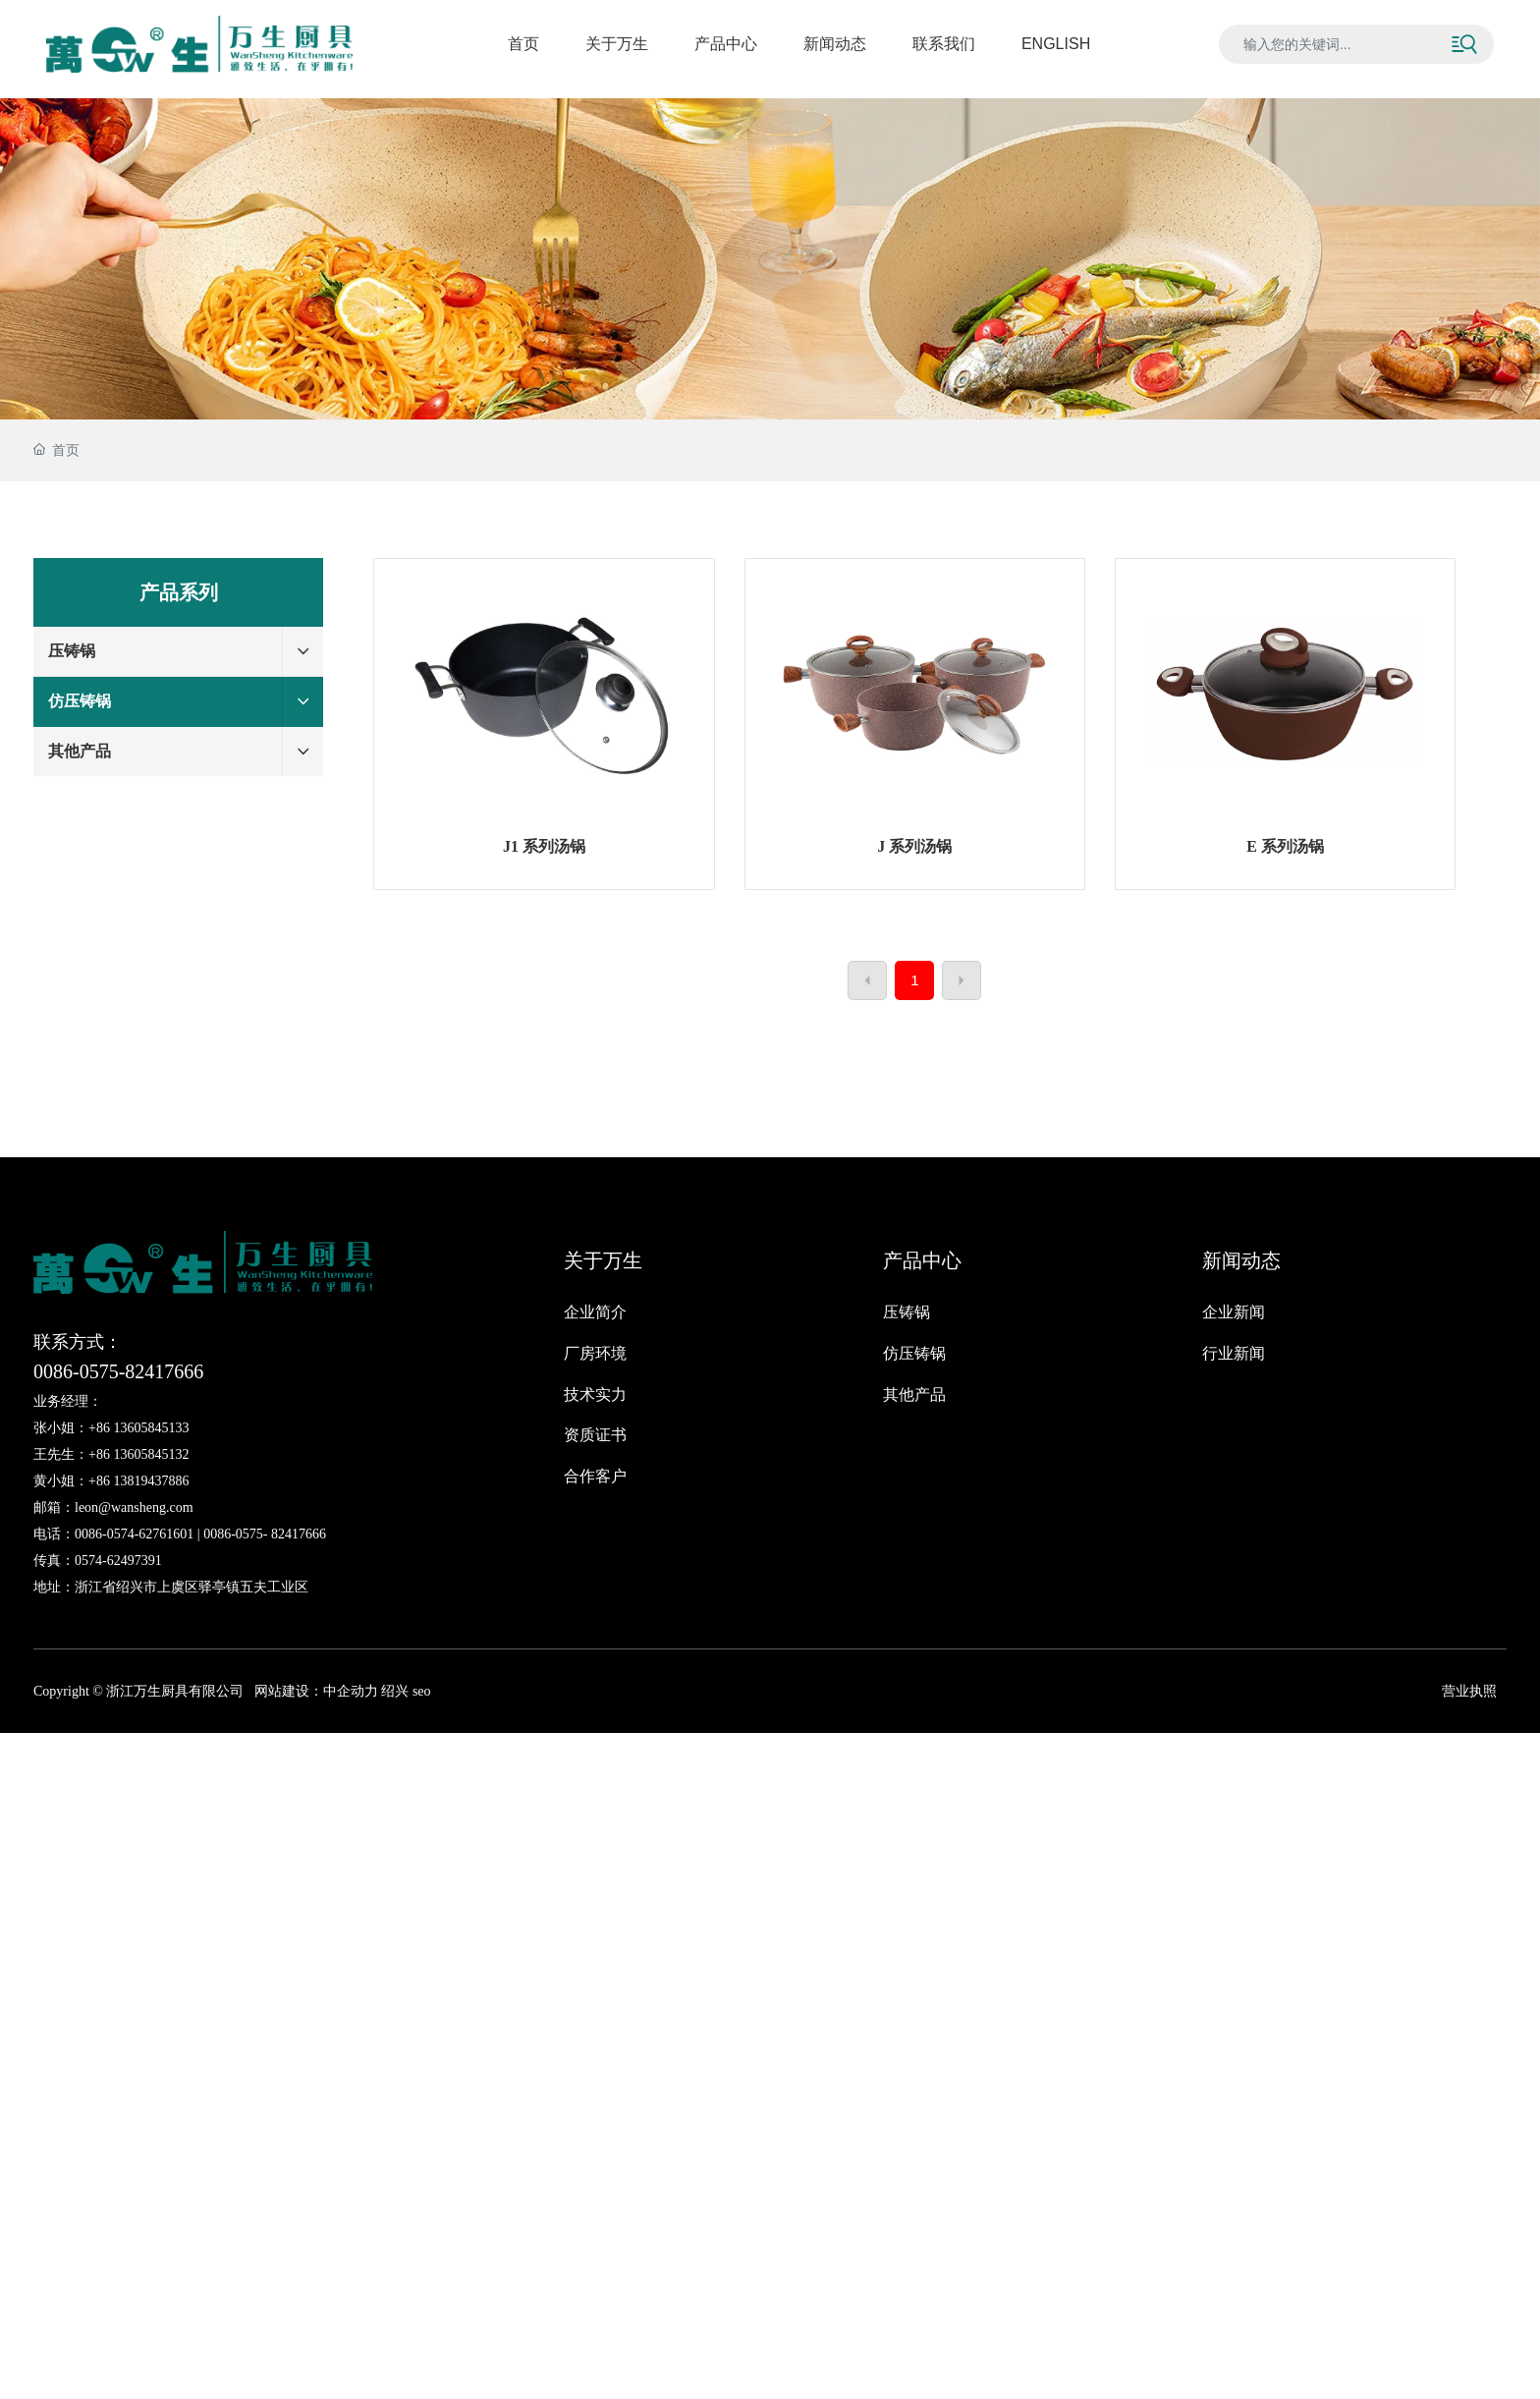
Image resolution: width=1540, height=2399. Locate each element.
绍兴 (395, 1691)
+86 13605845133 (138, 1428)
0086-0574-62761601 (134, 1534)
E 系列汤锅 (1285, 846)
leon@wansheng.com (134, 1507)
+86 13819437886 (138, 1481)
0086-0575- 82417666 (264, 1534)
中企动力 (350, 1691)
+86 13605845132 (138, 1454)
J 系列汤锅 (914, 846)
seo (419, 1691)
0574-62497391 (118, 1560)
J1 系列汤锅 (544, 846)
